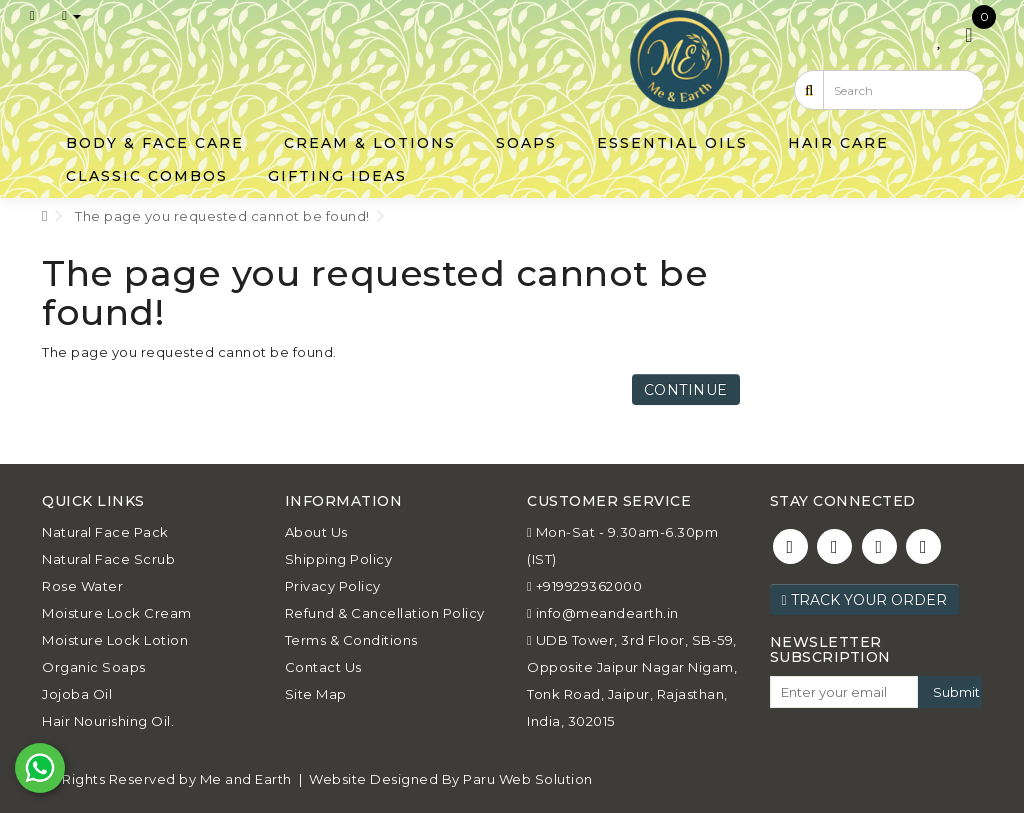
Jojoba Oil (77, 694)
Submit (956, 692)
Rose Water (82, 586)
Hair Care (838, 143)
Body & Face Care (155, 143)
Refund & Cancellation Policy (385, 613)
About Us (316, 532)
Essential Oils (672, 143)
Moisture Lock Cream (117, 613)
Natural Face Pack (105, 532)
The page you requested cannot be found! (222, 216)
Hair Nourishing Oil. (108, 721)
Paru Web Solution (528, 779)
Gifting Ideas (337, 176)
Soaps (526, 143)
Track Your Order (864, 600)
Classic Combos (147, 176)
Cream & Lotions (370, 143)
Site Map (316, 694)
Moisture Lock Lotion (115, 640)
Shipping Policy (339, 559)
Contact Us (323, 667)
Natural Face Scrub (108, 559)
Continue (686, 390)
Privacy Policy (333, 586)
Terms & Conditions (351, 640)
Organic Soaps (94, 667)
